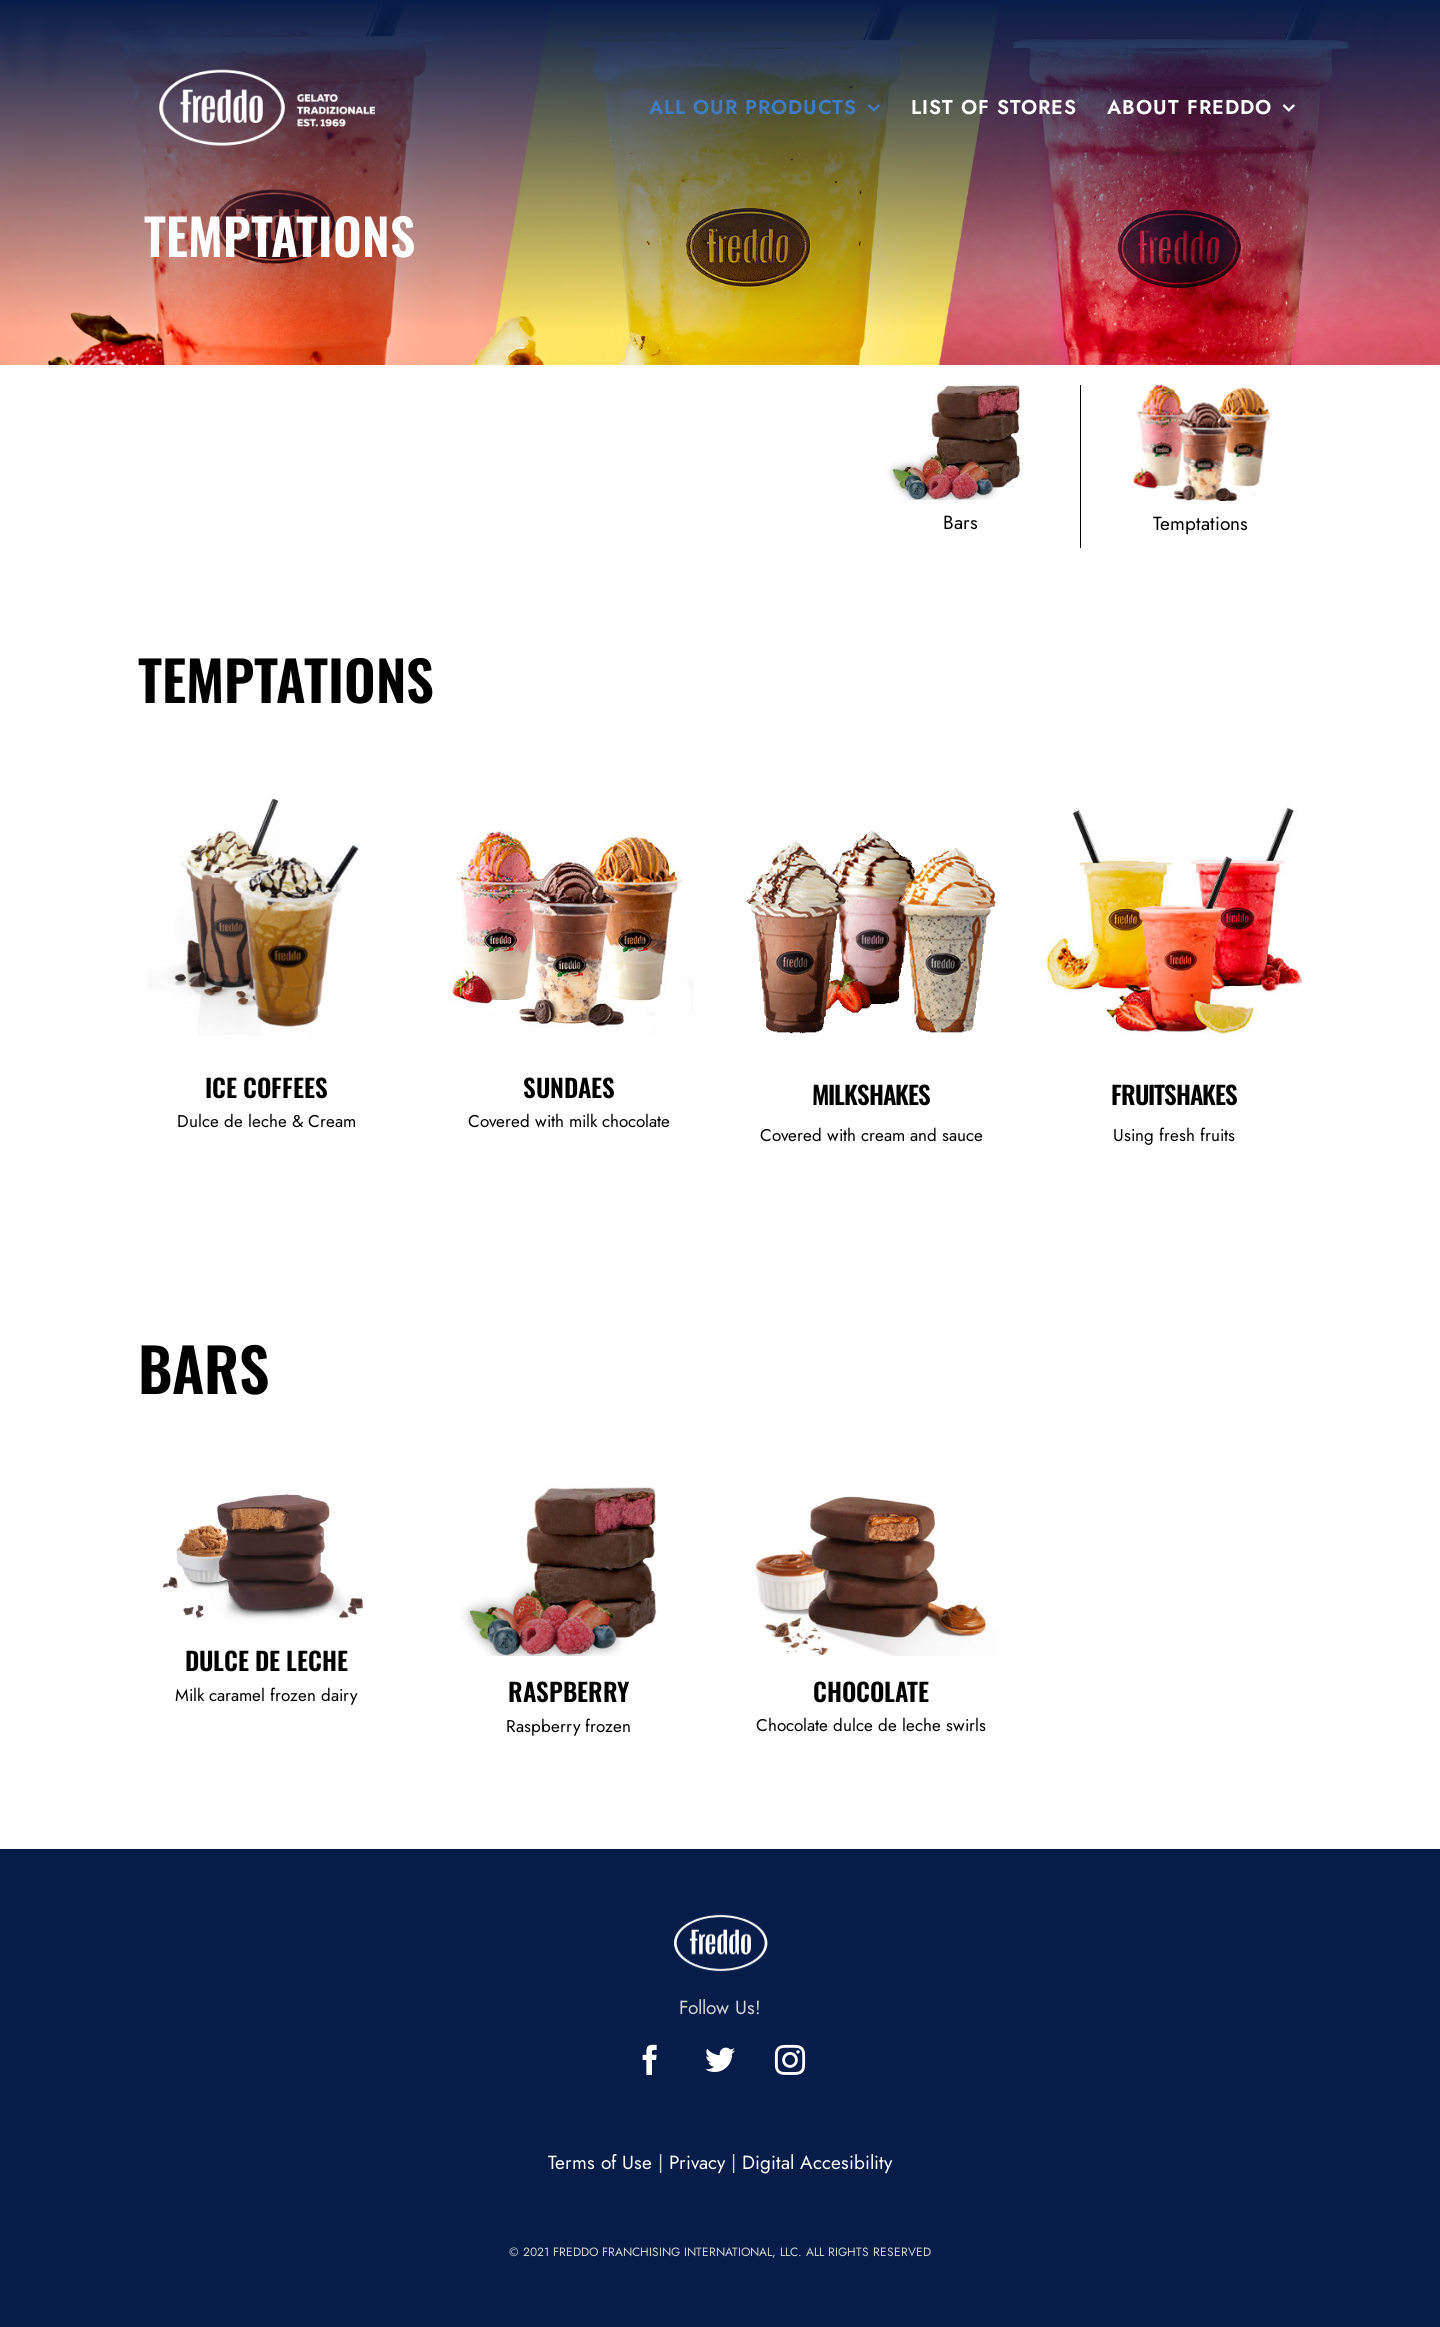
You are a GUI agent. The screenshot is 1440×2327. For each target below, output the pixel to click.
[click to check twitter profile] (720, 2060)
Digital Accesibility (817, 2162)
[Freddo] (271, 49)
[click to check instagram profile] (790, 2060)
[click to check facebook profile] (650, 2060)
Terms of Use (600, 2162)
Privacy (697, 2162)
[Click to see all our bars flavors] (961, 466)
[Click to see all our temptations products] (1201, 466)
